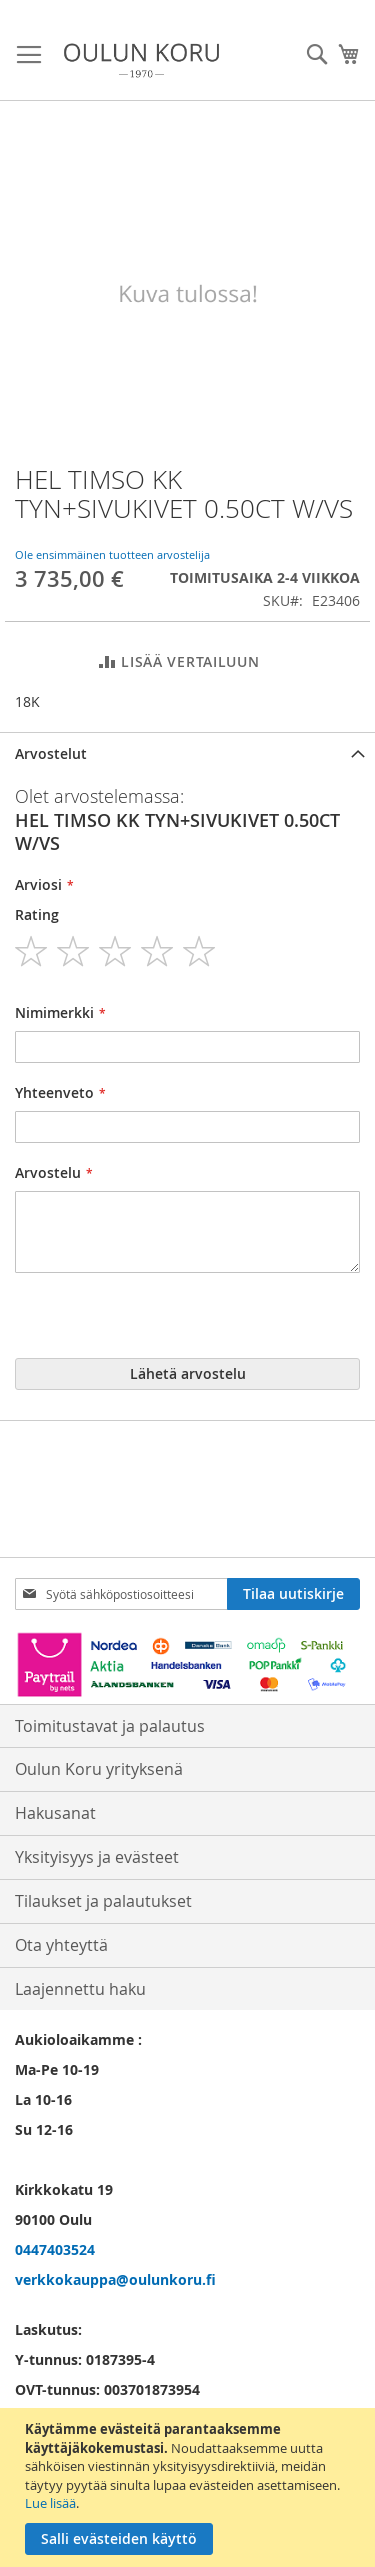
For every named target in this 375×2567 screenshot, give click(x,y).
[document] (190, 2487)
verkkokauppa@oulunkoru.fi (115, 2279)
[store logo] (141, 60)
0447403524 (55, 2249)
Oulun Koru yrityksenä (99, 1769)
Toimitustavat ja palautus (110, 1726)
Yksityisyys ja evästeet (97, 1857)
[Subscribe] (293, 1594)
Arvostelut (51, 753)
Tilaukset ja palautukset (103, 1901)
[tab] (187, 753)
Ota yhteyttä (61, 1945)
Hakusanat (55, 1813)
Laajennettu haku (80, 1989)
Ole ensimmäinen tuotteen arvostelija (112, 554)
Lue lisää (50, 2503)
